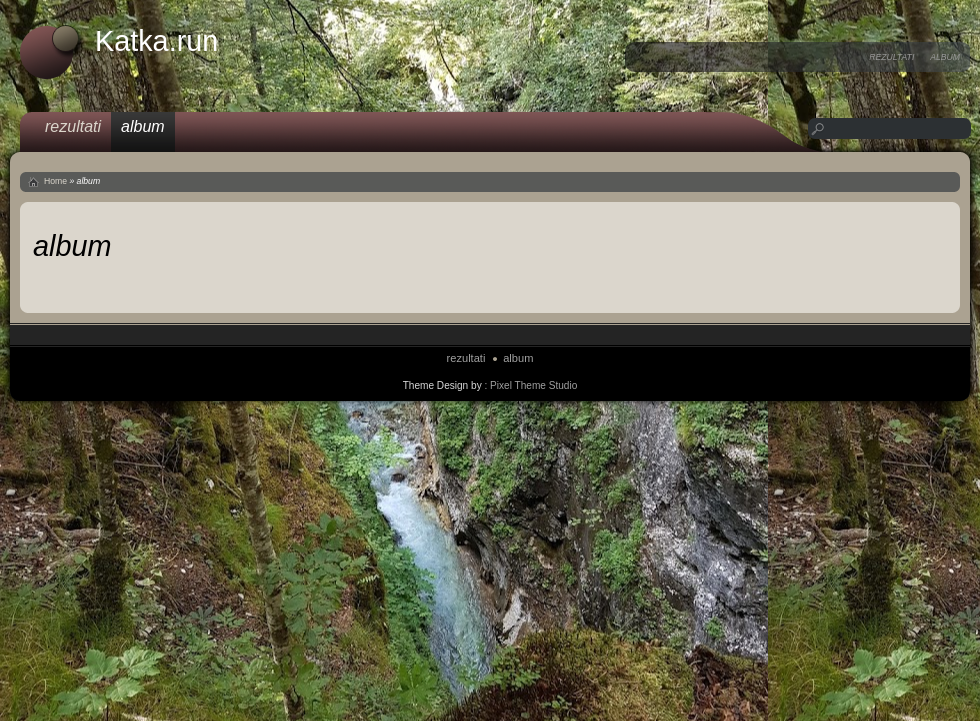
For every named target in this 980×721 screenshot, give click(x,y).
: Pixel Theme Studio (530, 385)
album (945, 57)
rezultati (891, 57)
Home (55, 181)
